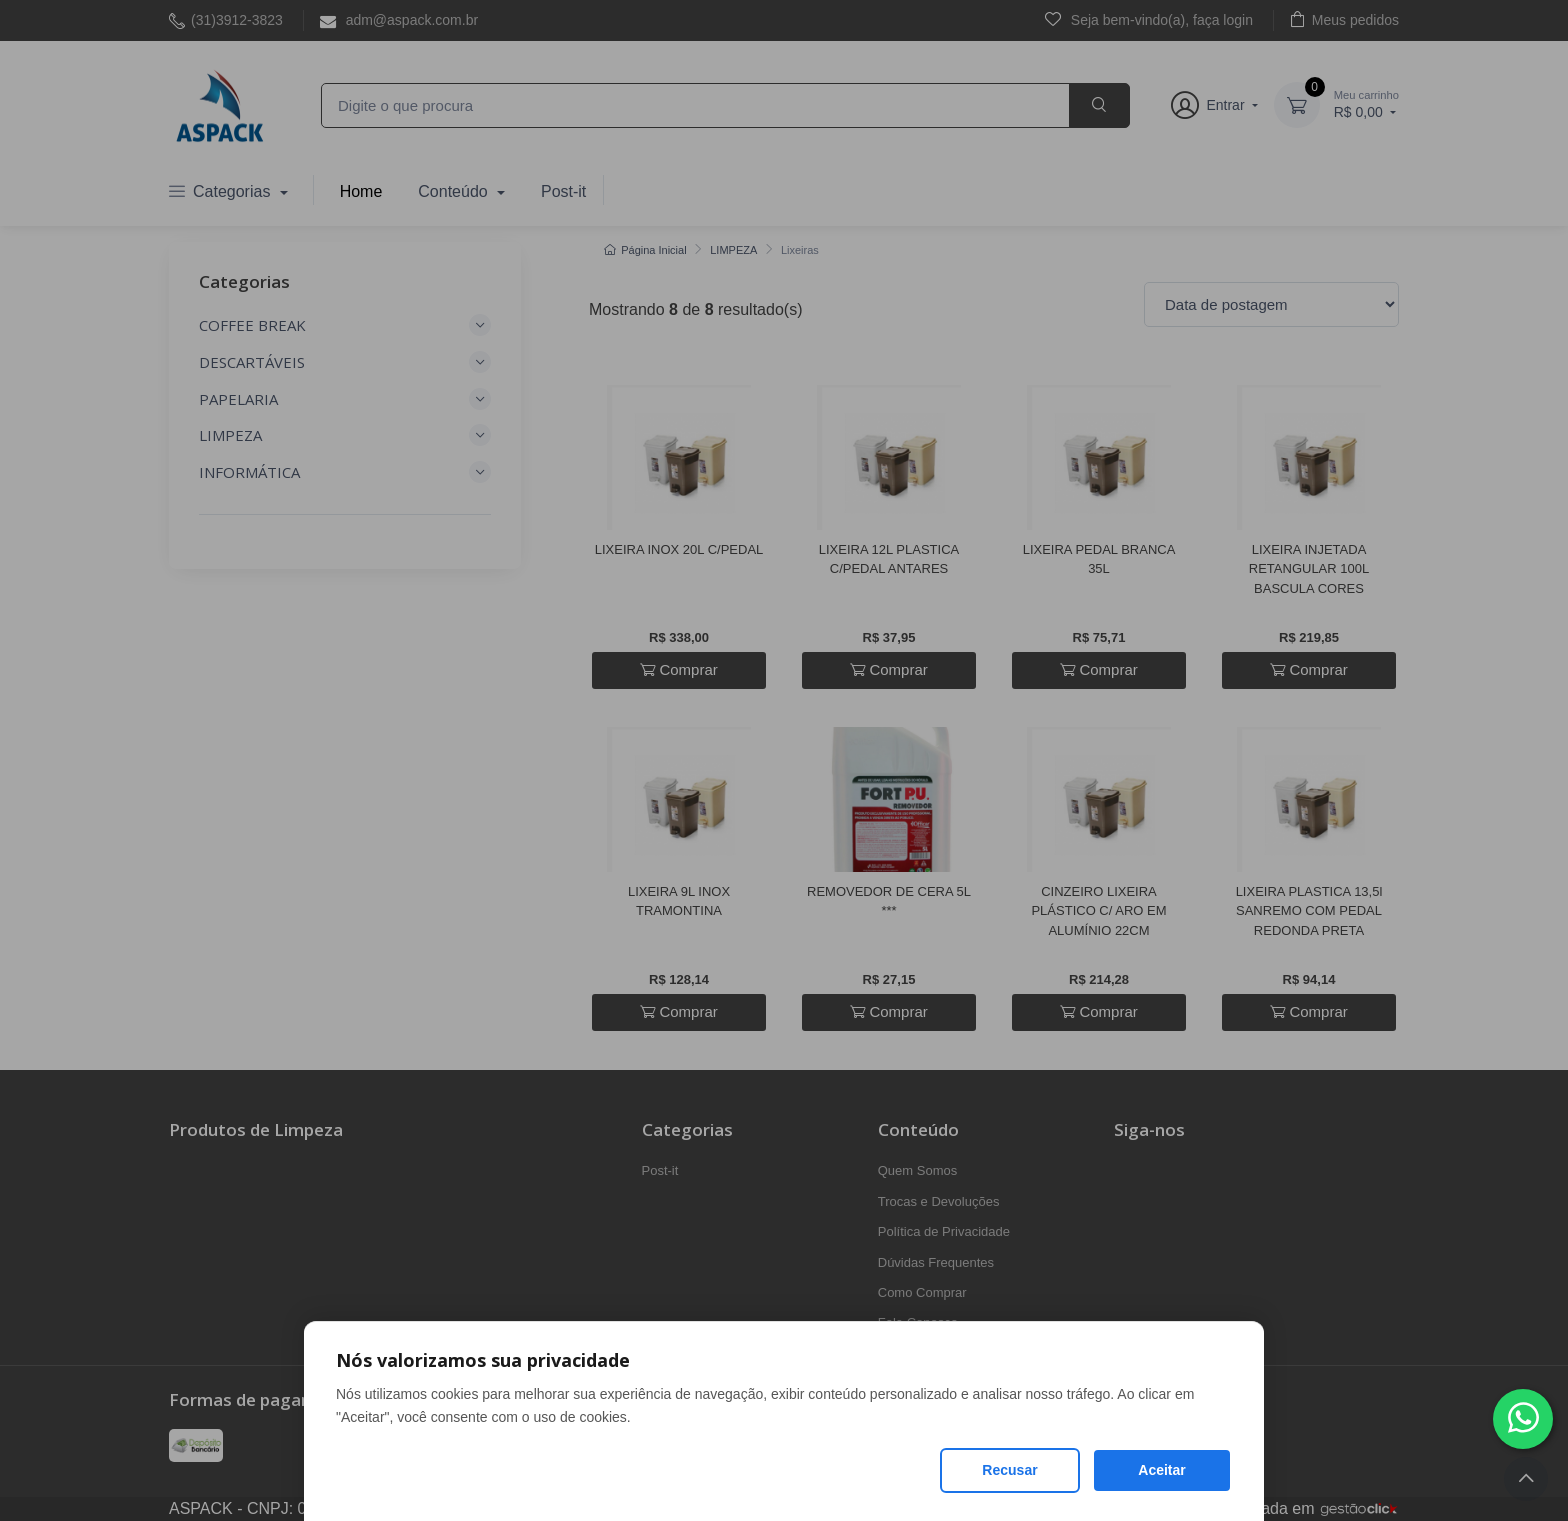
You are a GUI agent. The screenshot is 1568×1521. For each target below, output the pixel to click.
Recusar (1009, 1470)
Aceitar (1161, 1470)
